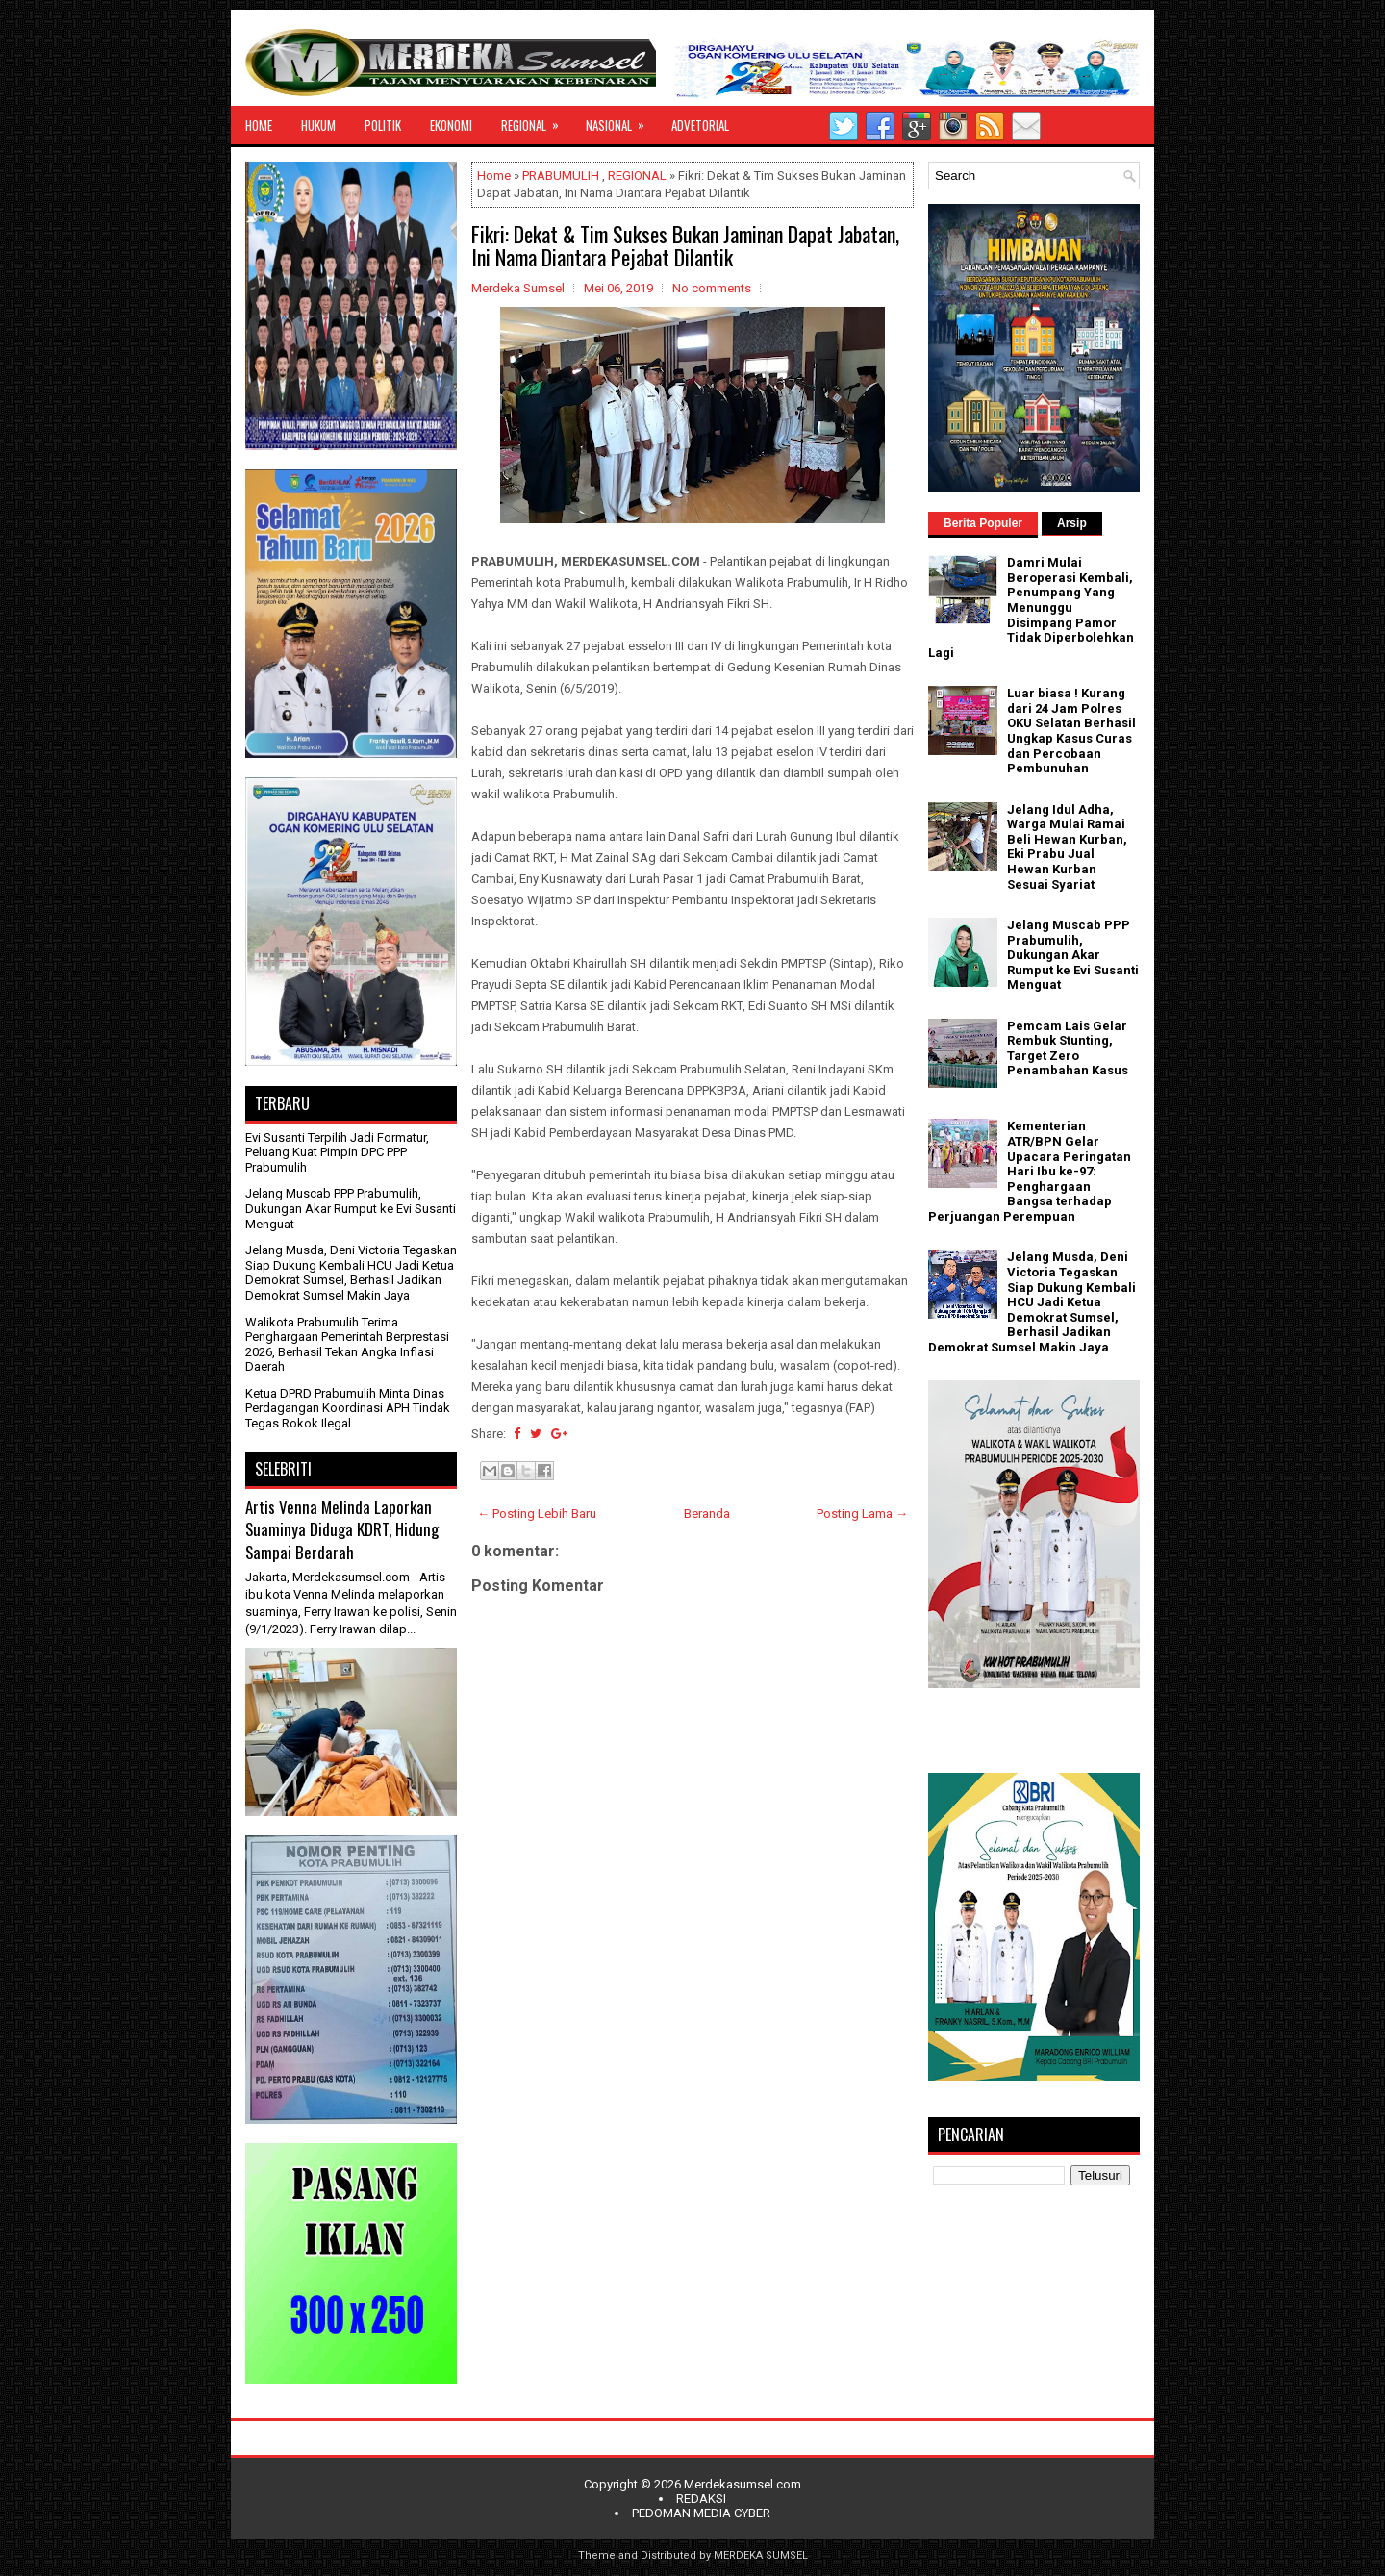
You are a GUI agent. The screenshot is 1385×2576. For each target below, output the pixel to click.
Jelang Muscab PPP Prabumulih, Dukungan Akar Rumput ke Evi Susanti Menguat (350, 1208)
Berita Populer (983, 523)
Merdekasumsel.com (742, 2484)
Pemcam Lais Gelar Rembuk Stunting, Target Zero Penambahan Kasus (1067, 1048)
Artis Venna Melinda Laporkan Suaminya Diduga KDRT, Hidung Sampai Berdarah (342, 1529)
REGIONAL (536, 120)
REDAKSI (701, 2498)
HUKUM (318, 125)
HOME (258, 125)
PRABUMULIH (560, 175)
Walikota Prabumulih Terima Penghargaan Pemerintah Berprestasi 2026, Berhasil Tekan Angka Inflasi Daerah (347, 1345)
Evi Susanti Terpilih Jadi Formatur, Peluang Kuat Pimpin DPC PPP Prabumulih (337, 1152)
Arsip (1072, 523)
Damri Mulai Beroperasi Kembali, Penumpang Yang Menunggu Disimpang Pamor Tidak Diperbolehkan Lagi (1031, 607)
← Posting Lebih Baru (536, 1513)
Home (494, 175)
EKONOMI (451, 125)
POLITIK (383, 125)
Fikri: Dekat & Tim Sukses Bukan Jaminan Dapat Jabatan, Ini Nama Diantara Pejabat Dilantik (685, 245)
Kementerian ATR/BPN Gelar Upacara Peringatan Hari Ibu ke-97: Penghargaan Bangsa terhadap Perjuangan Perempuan (1029, 1171)
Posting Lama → (862, 1513)
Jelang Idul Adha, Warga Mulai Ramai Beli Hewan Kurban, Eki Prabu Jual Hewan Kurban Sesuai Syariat (1067, 847)
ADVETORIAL (700, 125)
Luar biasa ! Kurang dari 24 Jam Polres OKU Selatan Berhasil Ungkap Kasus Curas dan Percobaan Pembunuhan (1071, 730)
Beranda (707, 1513)
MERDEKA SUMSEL (761, 2555)
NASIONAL (621, 120)
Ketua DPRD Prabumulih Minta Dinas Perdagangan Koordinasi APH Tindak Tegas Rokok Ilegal (347, 1408)
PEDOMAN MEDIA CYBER (701, 2513)
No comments (711, 288)
